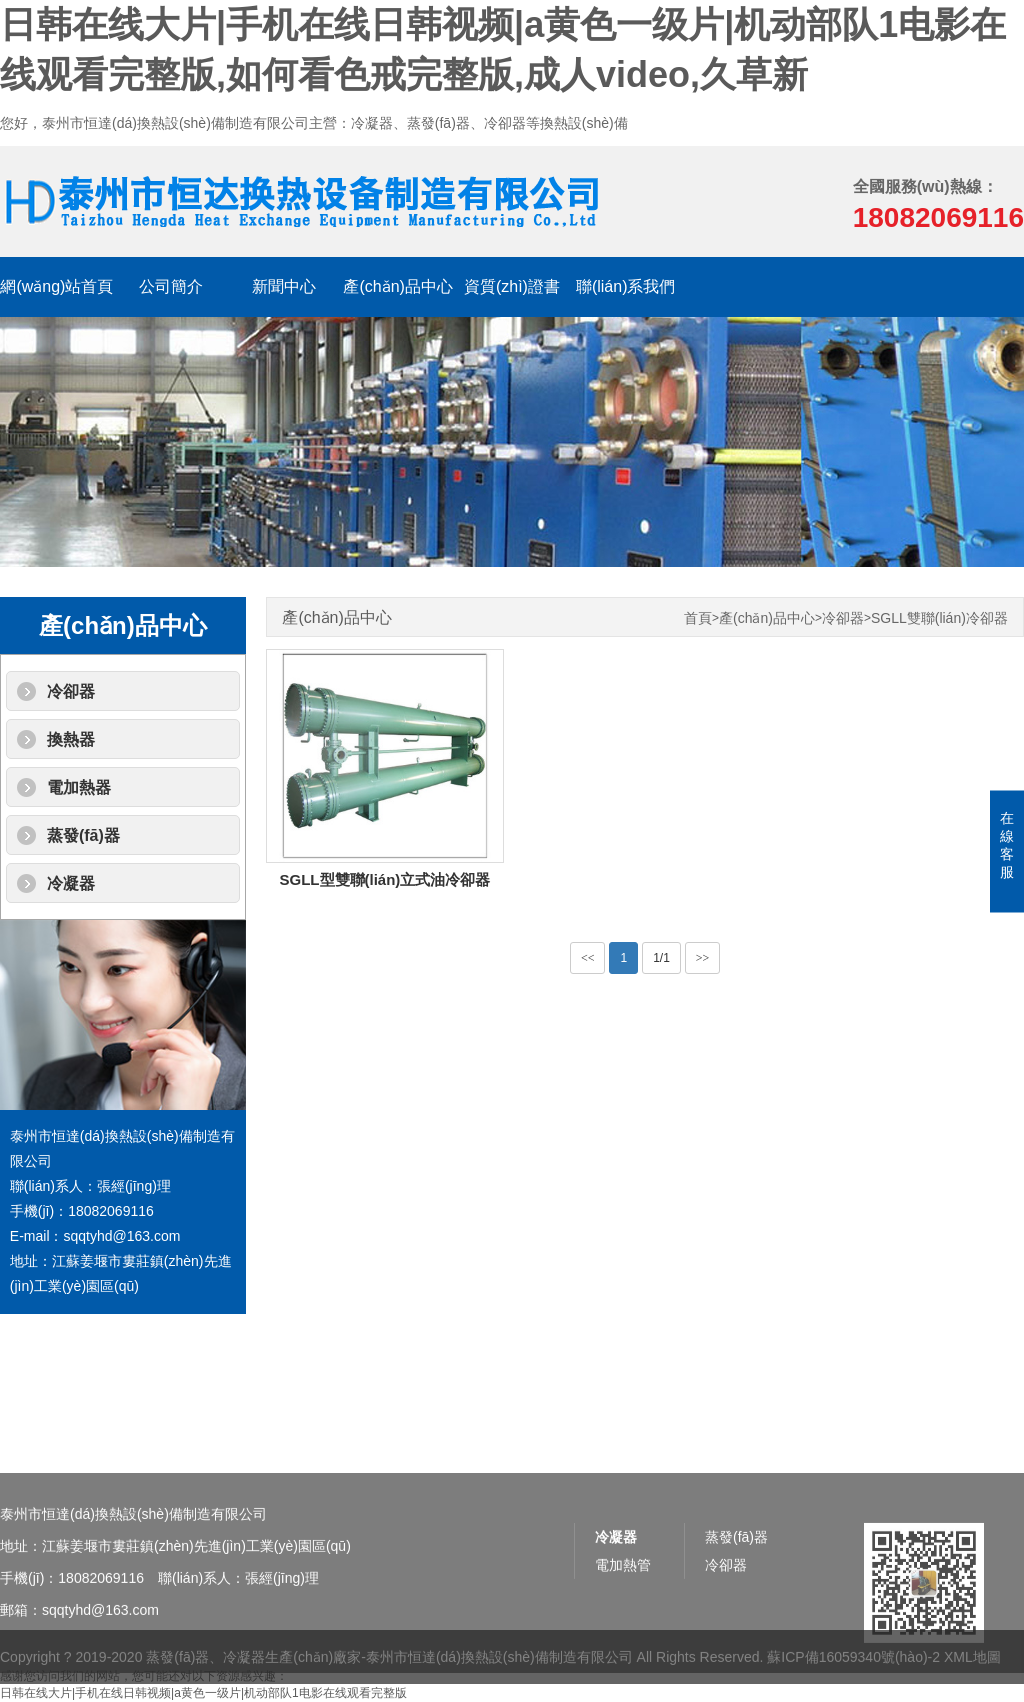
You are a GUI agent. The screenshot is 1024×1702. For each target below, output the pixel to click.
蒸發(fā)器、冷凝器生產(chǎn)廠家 (253, 1667)
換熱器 (71, 739)
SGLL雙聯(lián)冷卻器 (939, 618)
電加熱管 (623, 1603)
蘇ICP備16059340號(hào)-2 (853, 1667)
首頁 (698, 618)
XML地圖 (972, 1667)
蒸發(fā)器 (83, 835)
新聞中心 (284, 286)
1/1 (661, 958)
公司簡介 (171, 286)
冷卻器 (71, 691)
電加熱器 (79, 787)
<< (588, 958)
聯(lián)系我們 (626, 286)
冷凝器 (71, 883)
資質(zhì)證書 (512, 286)
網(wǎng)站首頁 (56, 286)
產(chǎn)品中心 (397, 286)
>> (703, 958)
